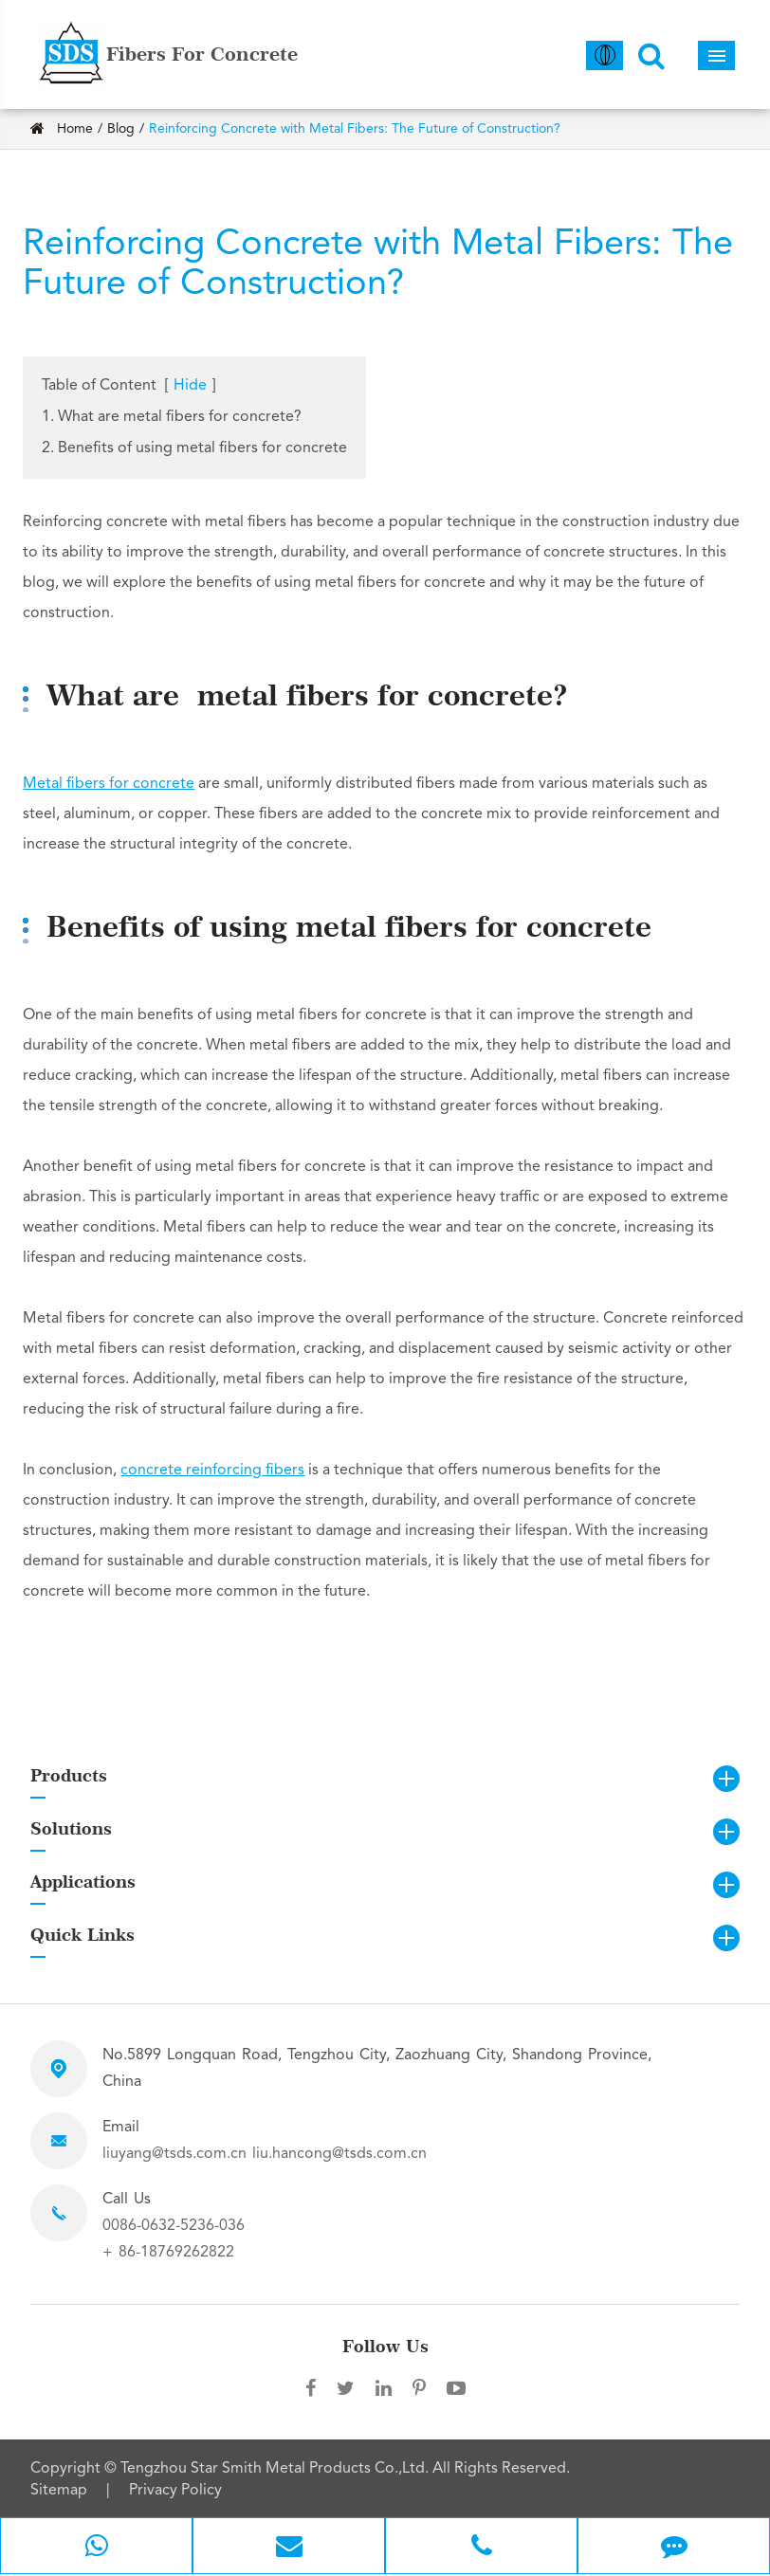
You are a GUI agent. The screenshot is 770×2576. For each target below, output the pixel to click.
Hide (190, 385)
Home (75, 129)
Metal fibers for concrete (108, 784)
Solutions (71, 1828)
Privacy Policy (175, 2490)
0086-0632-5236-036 (173, 2226)
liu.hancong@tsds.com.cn (339, 2154)
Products (68, 1775)
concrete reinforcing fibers (212, 1470)
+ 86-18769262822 (168, 2252)
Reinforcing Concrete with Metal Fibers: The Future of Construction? (354, 129)
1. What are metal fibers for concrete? (172, 417)
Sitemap (58, 2490)
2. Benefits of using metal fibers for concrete (194, 448)
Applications (83, 1881)
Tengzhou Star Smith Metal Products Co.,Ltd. (276, 2468)
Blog (121, 129)
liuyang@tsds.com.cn (174, 2154)
